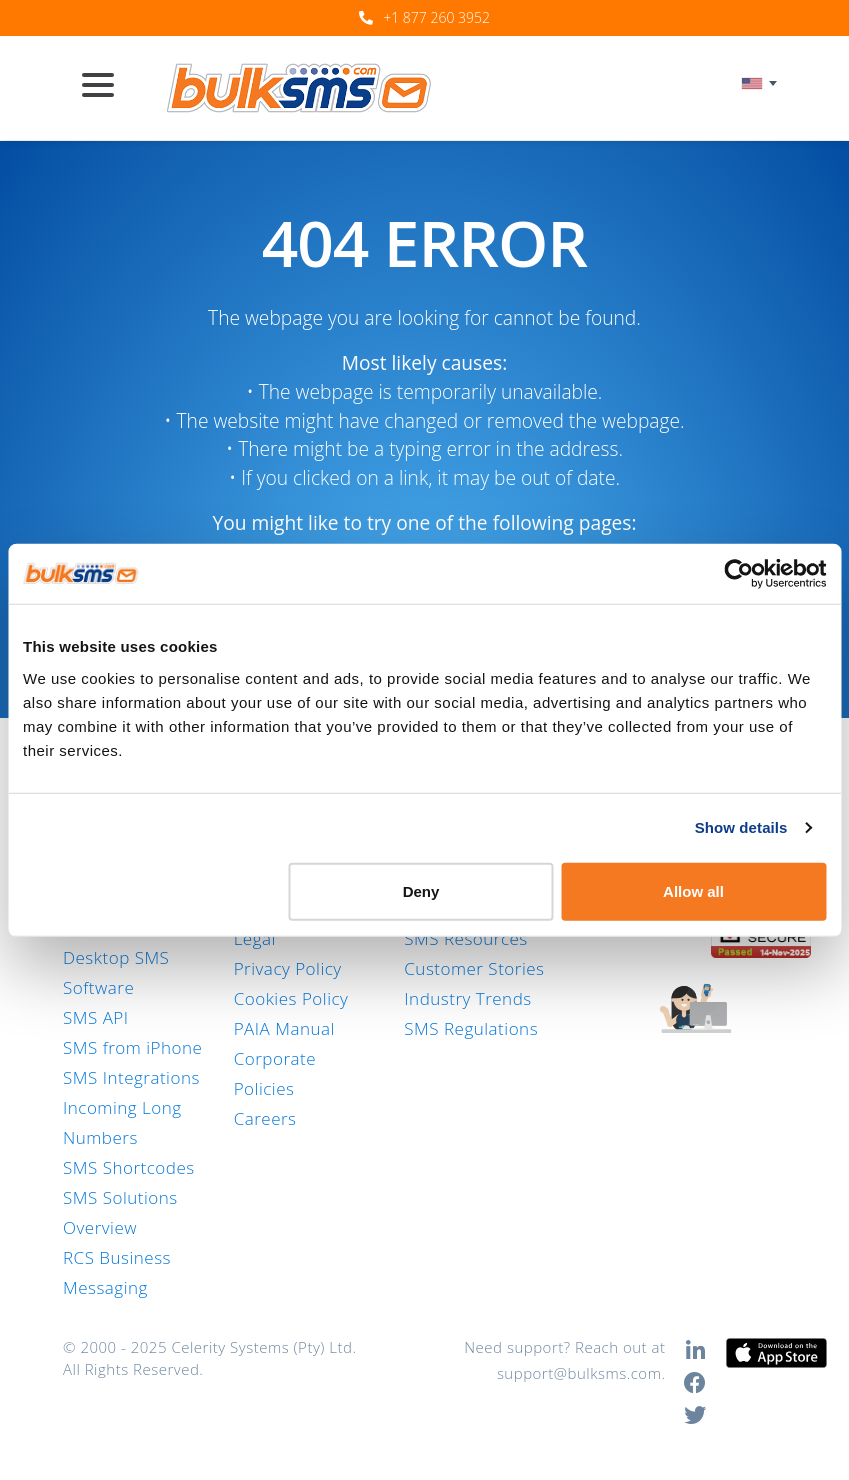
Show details (741, 827)
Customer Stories (474, 968)
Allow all (693, 890)
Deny (421, 890)
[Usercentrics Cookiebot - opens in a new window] (738, 574)
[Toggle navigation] (106, 87)
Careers (265, 1118)
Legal (255, 938)
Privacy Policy (288, 968)
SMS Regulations (471, 1028)
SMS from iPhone (132, 1047)
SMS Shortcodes (129, 1167)
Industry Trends (467, 998)
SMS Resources (465, 938)
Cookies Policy (291, 998)
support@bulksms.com (579, 1373)
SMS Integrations (131, 1077)
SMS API (96, 1017)
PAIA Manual (284, 1028)
